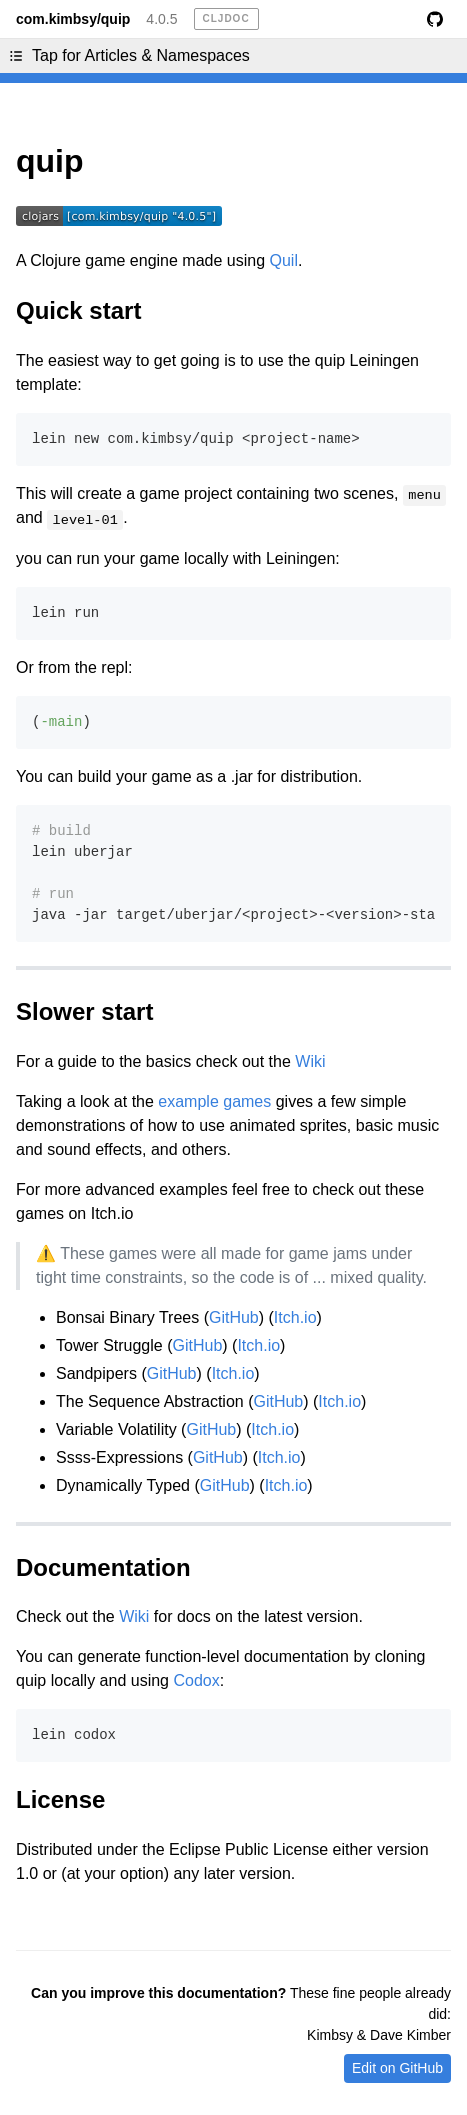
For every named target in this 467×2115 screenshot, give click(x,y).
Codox (196, 1680)
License (60, 1799)
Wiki (310, 1061)
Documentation (103, 1567)
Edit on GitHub (397, 2068)
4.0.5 (161, 19)
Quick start (78, 310)
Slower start (84, 1011)
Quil (284, 260)
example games (214, 1101)
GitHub (234, 1317)
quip (50, 161)
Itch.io (295, 1317)
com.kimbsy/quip (73, 19)
